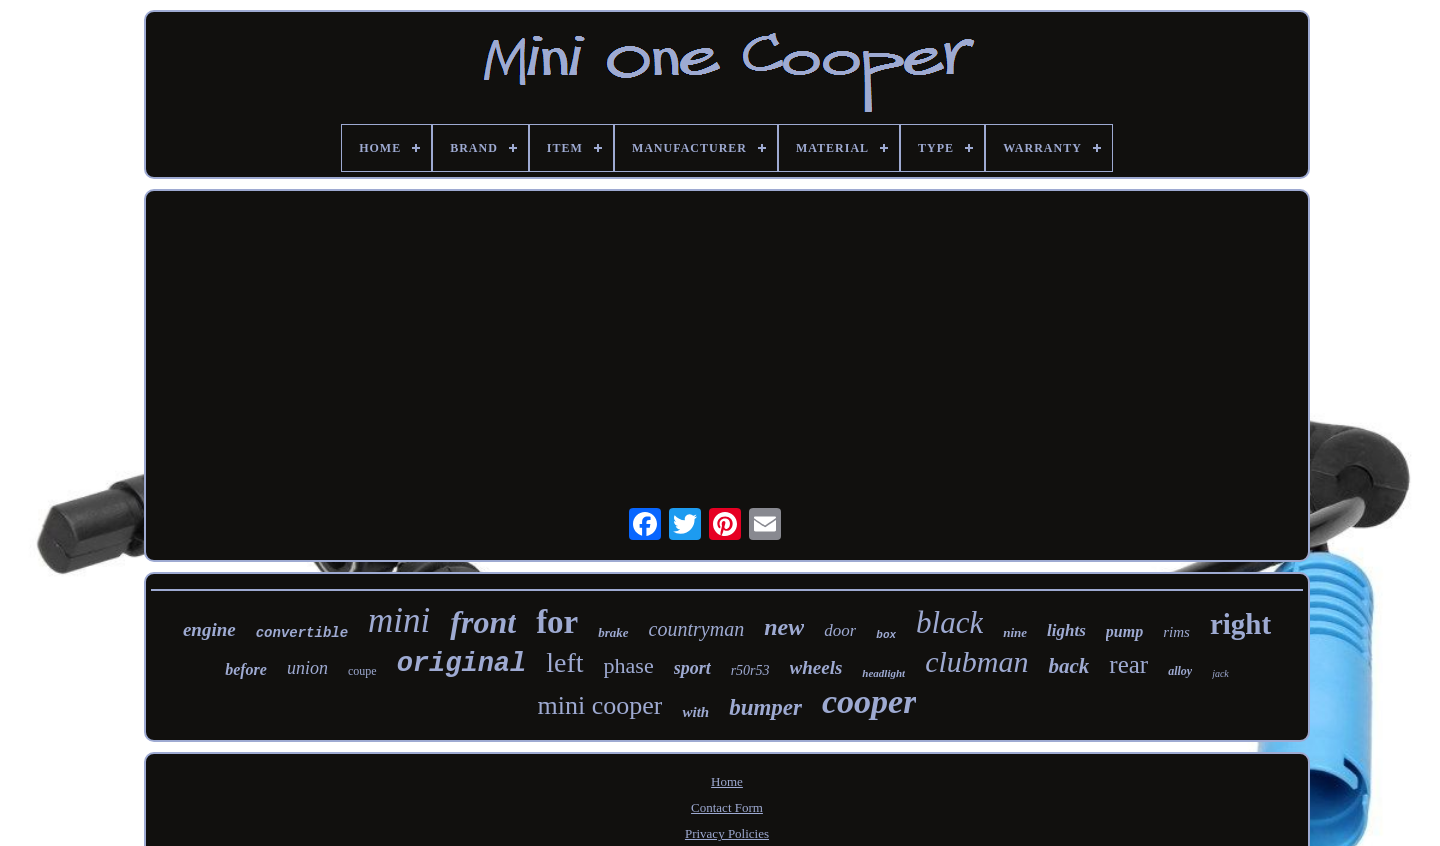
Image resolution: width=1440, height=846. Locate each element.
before (246, 669)
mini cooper (600, 705)
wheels (816, 667)
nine (1015, 632)
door (840, 630)
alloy (1180, 671)
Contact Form (727, 807)
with (695, 712)
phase (629, 665)
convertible (302, 633)
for (557, 622)
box (886, 635)
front (483, 622)
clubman (976, 661)
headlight (883, 673)
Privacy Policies (727, 833)
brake (613, 632)
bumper (765, 707)
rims (1176, 632)
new (784, 627)
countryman (697, 629)
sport (692, 668)
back (1068, 666)
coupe (362, 671)
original (462, 664)
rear (1128, 664)
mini (399, 620)
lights (1066, 630)
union (307, 668)
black (949, 622)
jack (1220, 673)
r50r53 (750, 670)
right (1240, 624)
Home (727, 781)
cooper (869, 701)
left (564, 662)
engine (209, 629)
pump (1124, 631)
